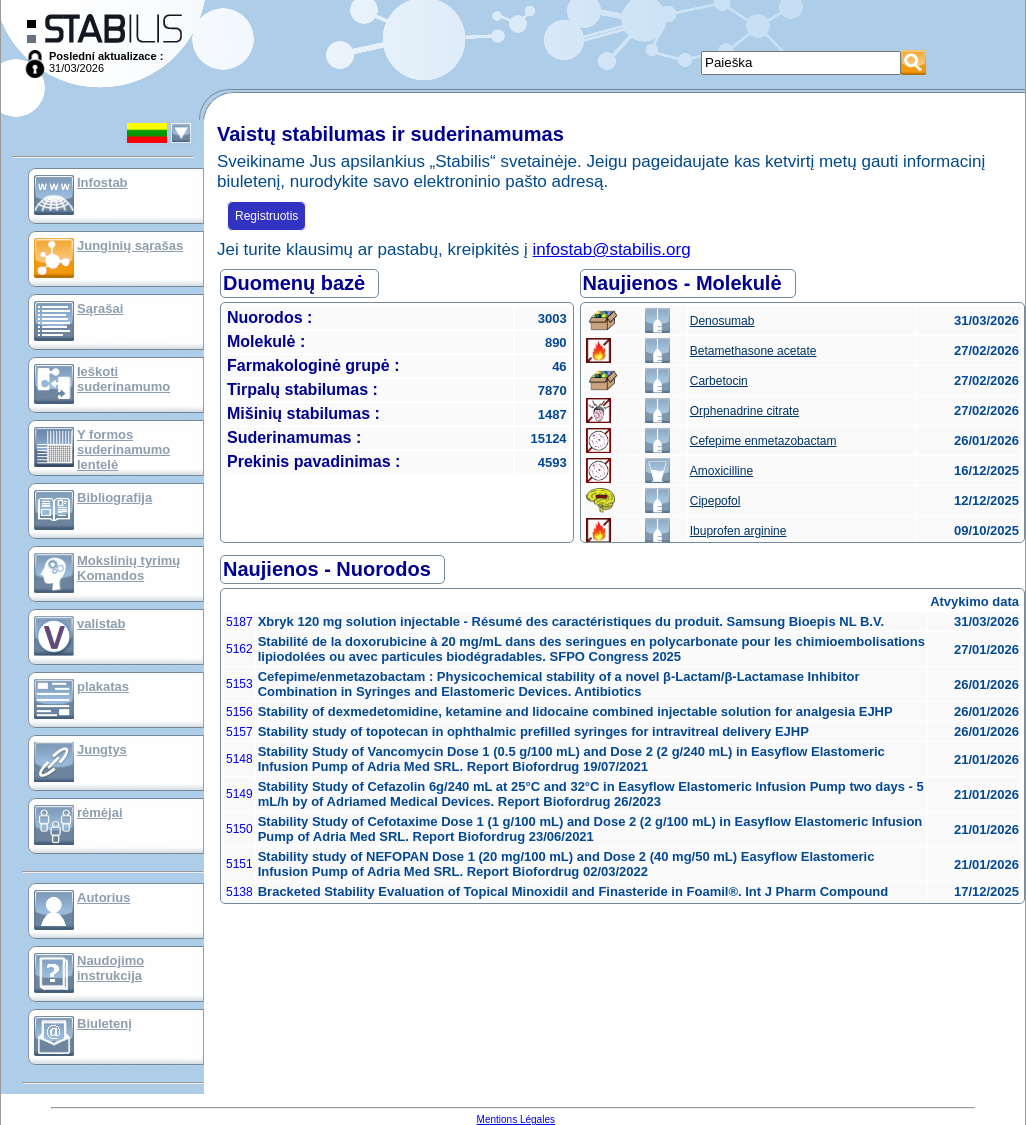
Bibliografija (114, 497)
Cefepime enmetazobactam (763, 441)
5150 (239, 829)
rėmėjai (100, 812)
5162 (239, 649)
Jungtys (102, 749)
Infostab (102, 182)
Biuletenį (104, 1023)
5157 (239, 732)
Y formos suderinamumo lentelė (123, 449)
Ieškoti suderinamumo (123, 379)
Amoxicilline (721, 471)
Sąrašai (100, 308)
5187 (239, 622)
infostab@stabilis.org (612, 249)
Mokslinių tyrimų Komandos (128, 568)
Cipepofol (715, 501)
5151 (239, 864)
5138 (239, 892)
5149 (239, 794)
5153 (239, 684)
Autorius (103, 897)
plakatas (103, 686)
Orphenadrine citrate (744, 411)
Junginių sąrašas (130, 245)
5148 (239, 759)
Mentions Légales (516, 1119)
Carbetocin (719, 381)
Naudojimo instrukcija (110, 968)
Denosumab (722, 321)
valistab (101, 623)
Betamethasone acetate (753, 351)
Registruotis (266, 216)
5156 (239, 712)
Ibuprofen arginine (738, 531)
